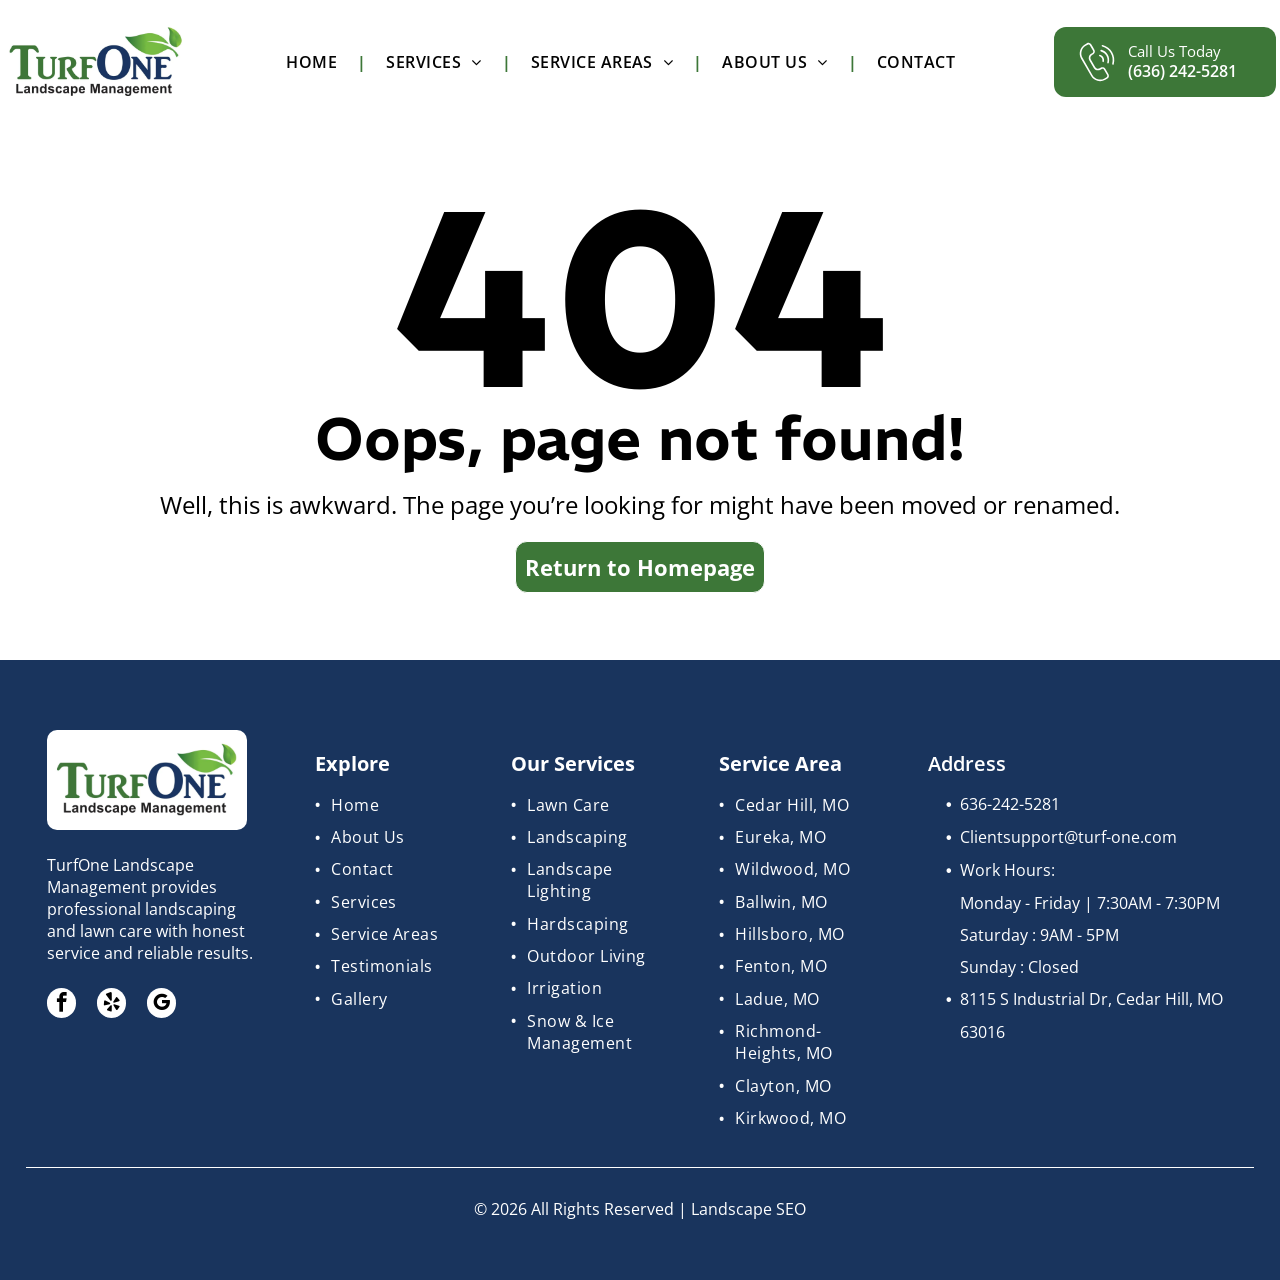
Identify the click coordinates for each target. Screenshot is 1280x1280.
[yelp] (113, 1005)
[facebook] (62, 1005)
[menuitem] (316, 62)
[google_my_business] (164, 1005)
